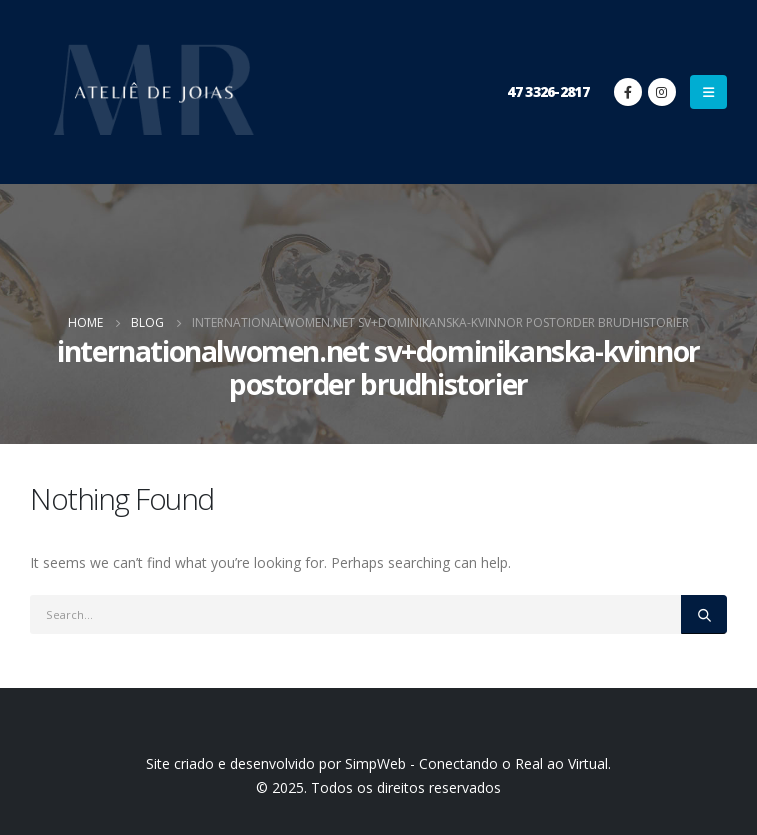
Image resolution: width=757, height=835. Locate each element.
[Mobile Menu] (708, 92)
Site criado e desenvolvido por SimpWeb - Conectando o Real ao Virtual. (378, 763)
